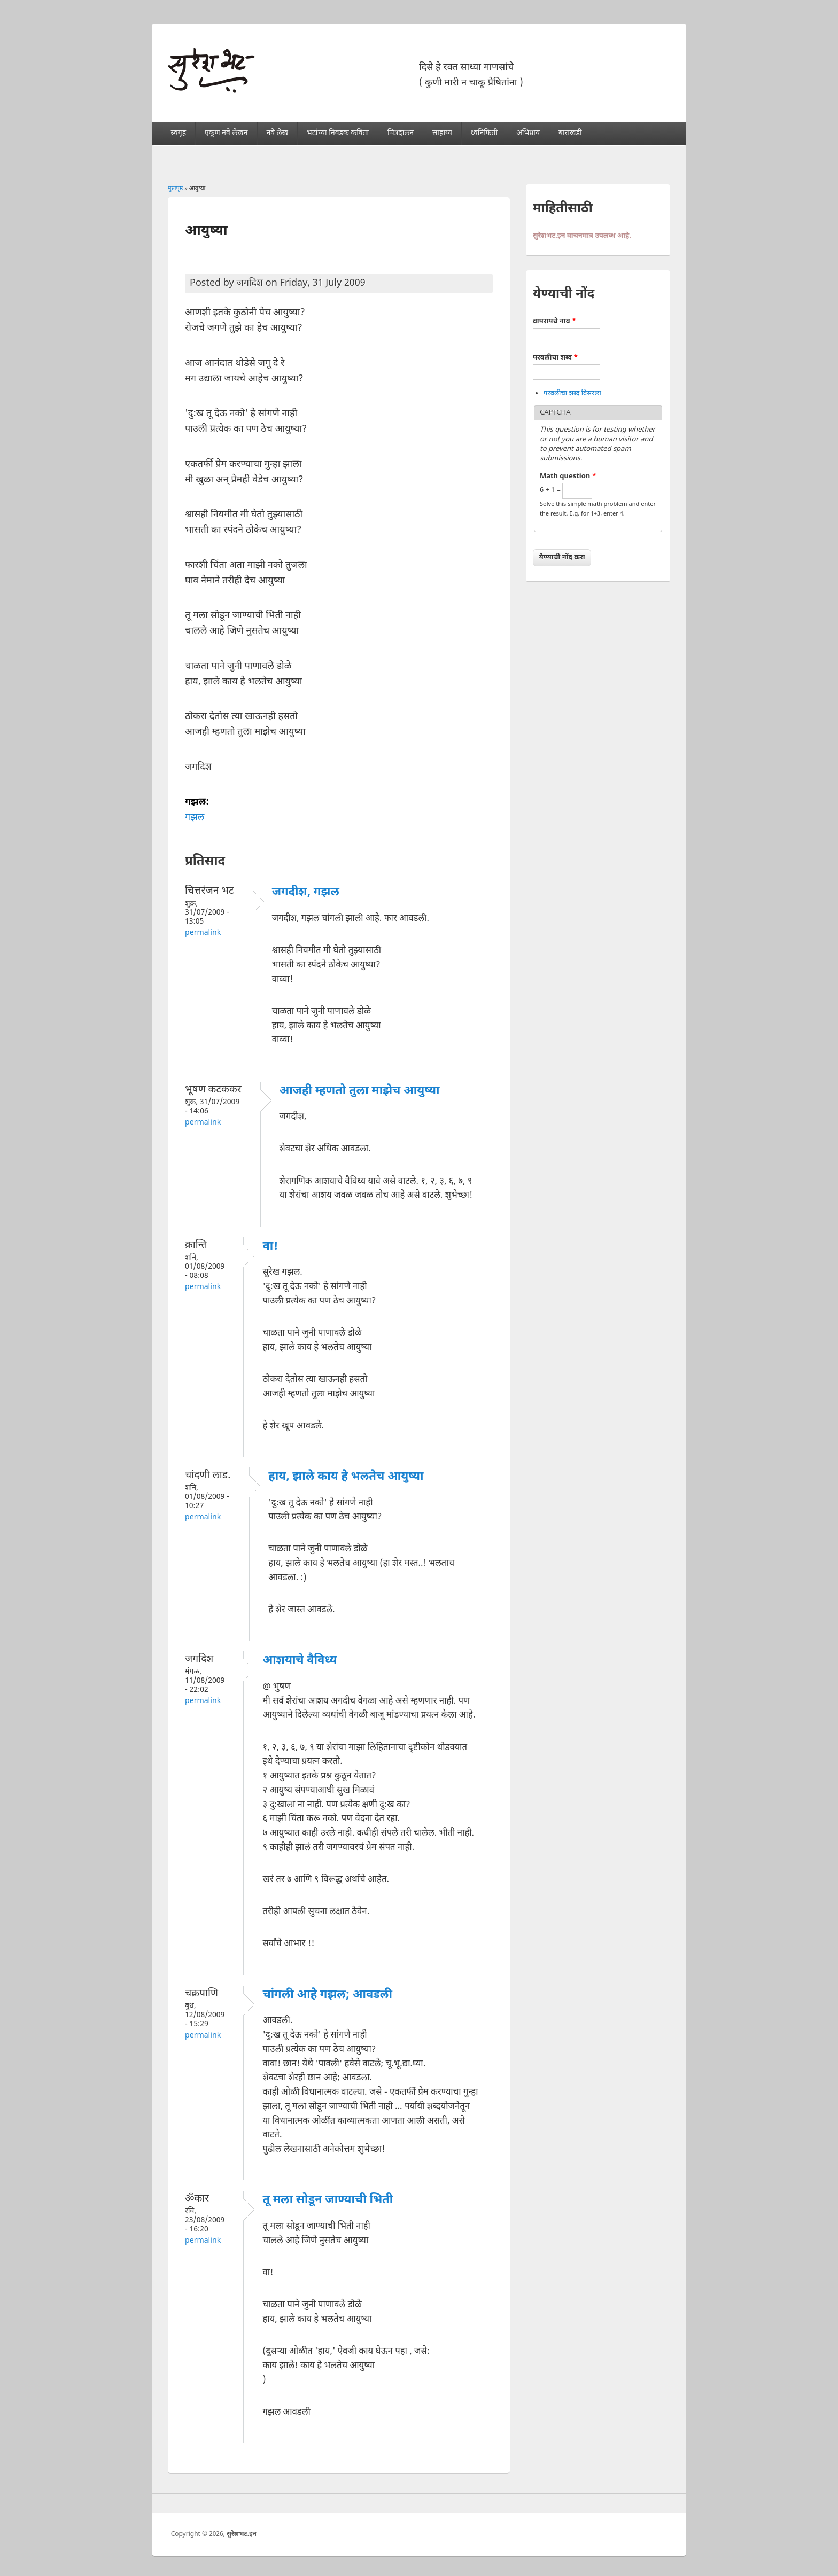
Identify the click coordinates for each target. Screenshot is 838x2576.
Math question (568, 476)
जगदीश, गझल (305, 892)
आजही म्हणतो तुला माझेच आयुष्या (360, 1091)
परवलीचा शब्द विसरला (572, 393)
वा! (270, 1246)
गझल (194, 817)
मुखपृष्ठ (175, 188)
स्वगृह (179, 133)
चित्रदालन (400, 133)
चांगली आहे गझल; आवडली (327, 1995)
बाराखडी (570, 133)
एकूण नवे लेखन (226, 133)
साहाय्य (442, 133)
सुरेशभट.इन (242, 2534)
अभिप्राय (528, 133)
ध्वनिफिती (484, 133)
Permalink (203, 933)
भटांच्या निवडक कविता (338, 133)
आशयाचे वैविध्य (299, 1660)
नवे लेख (277, 133)
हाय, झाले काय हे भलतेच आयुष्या (345, 1477)
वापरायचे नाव (554, 321)
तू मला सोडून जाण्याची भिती (327, 2200)
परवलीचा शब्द (555, 357)
